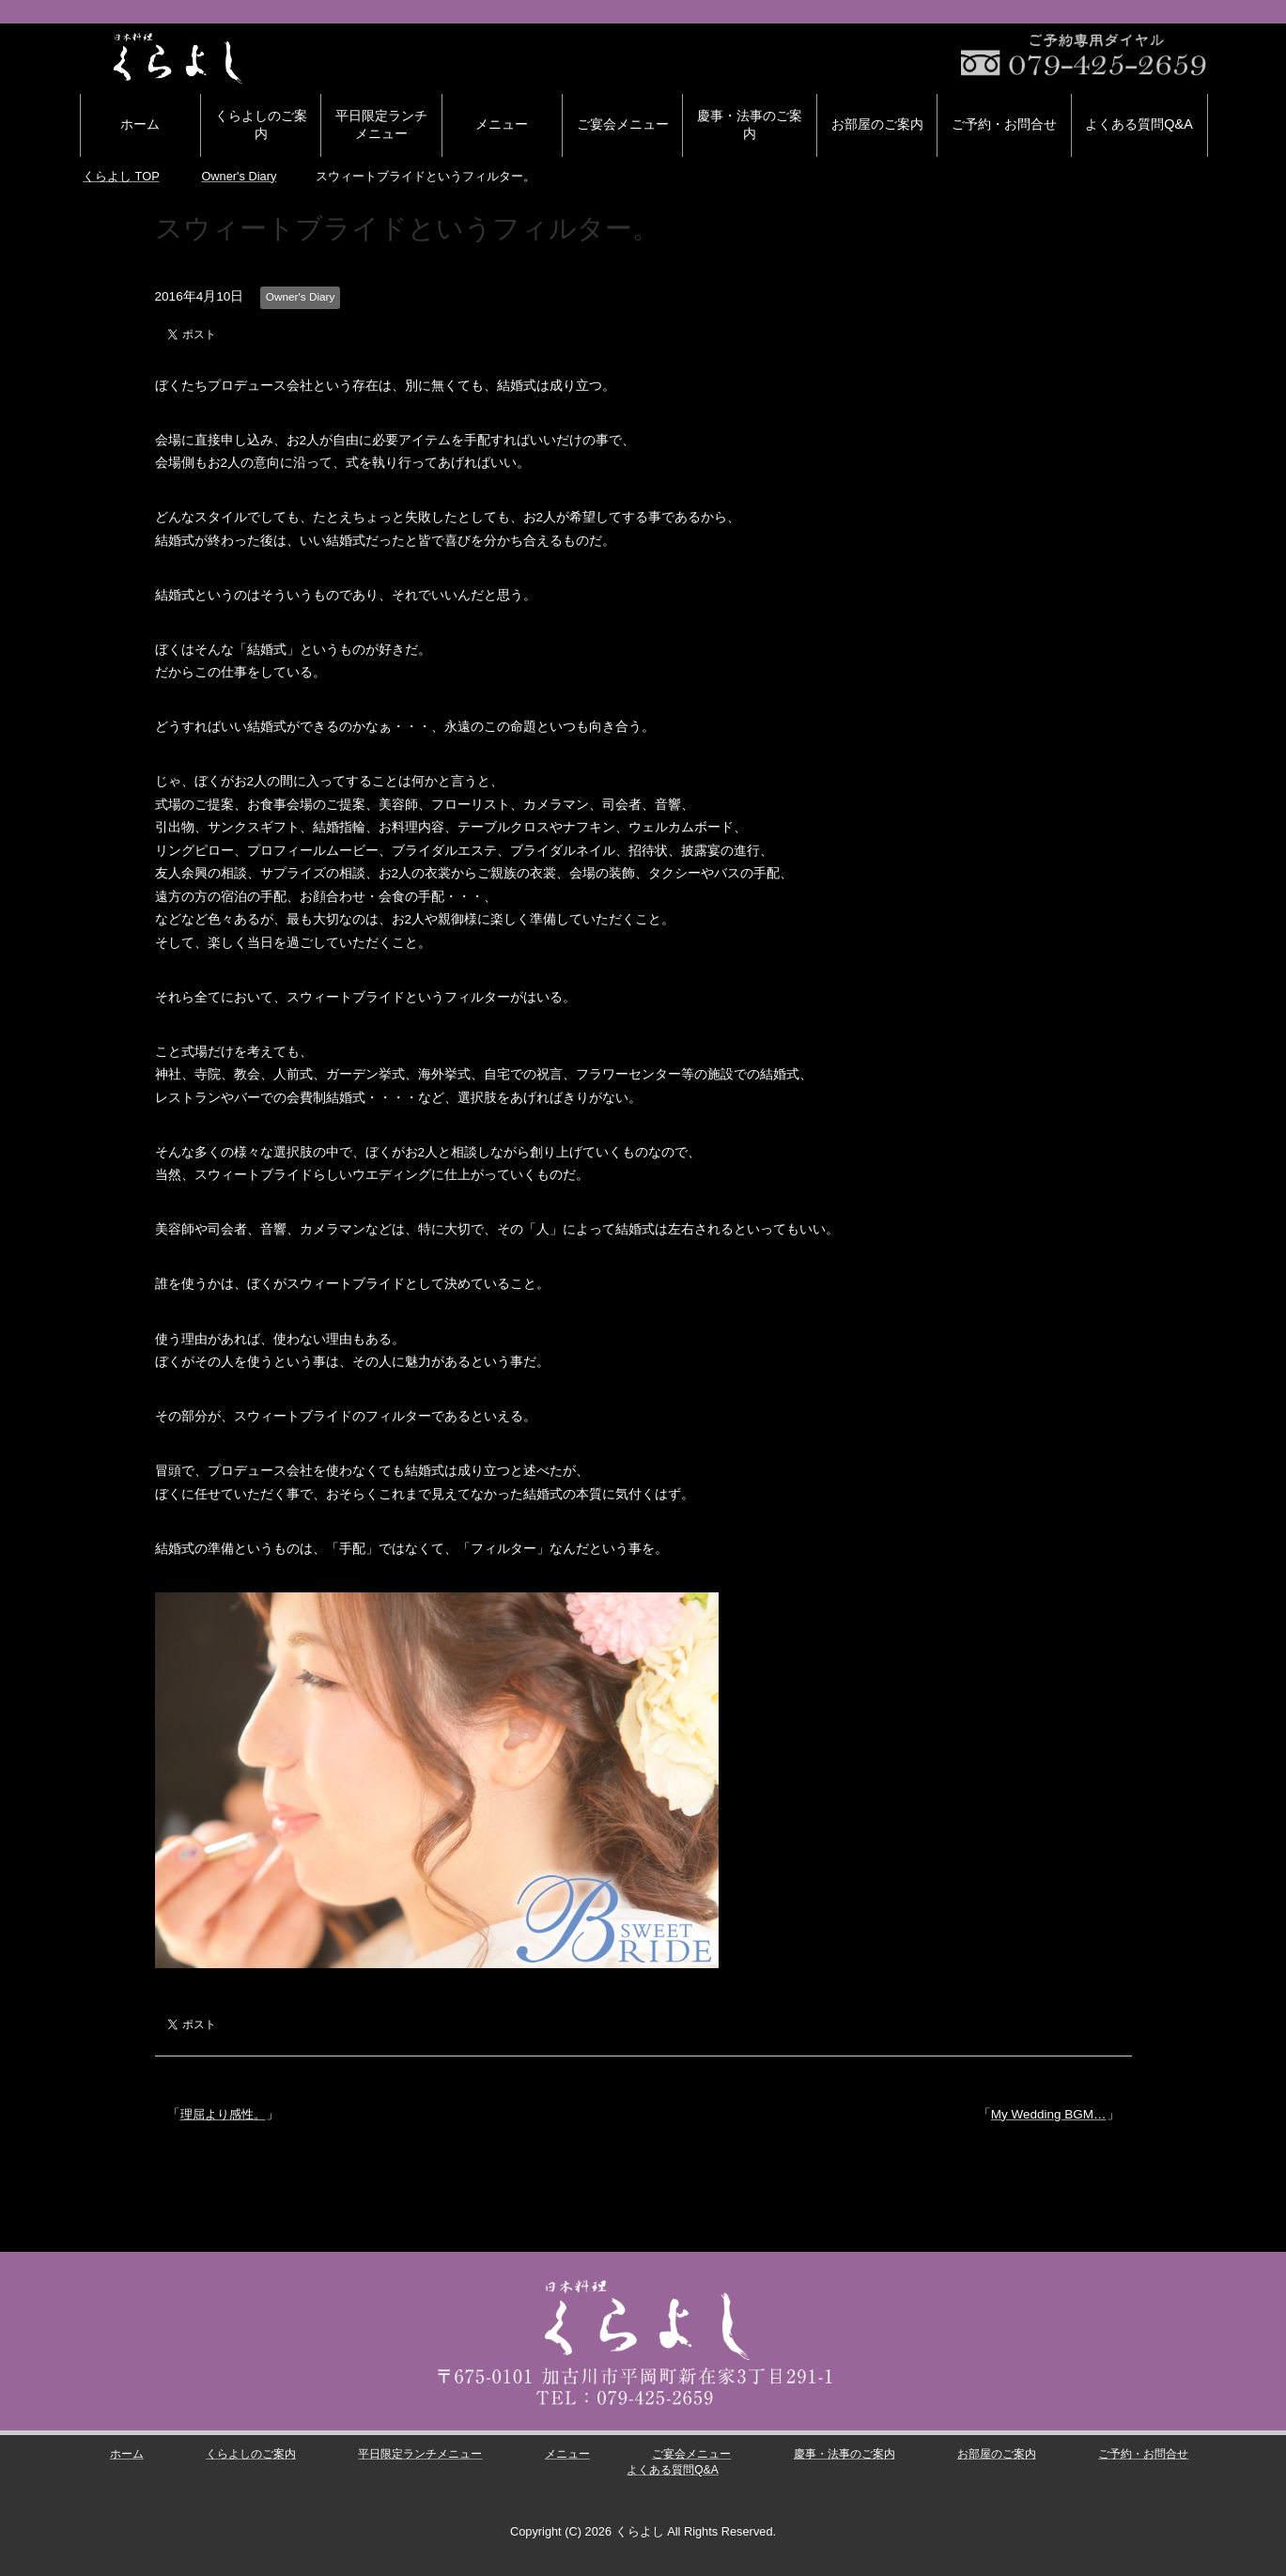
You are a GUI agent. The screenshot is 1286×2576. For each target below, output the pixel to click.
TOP (121, 176)
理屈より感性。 (226, 2114)
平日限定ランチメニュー (381, 124)
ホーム (140, 124)
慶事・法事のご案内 (749, 124)
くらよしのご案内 (261, 124)
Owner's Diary (300, 296)
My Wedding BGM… (1048, 2114)
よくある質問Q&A (1138, 124)
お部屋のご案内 (877, 124)
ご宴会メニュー (623, 124)
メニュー (501, 124)
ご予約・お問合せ (1004, 124)
